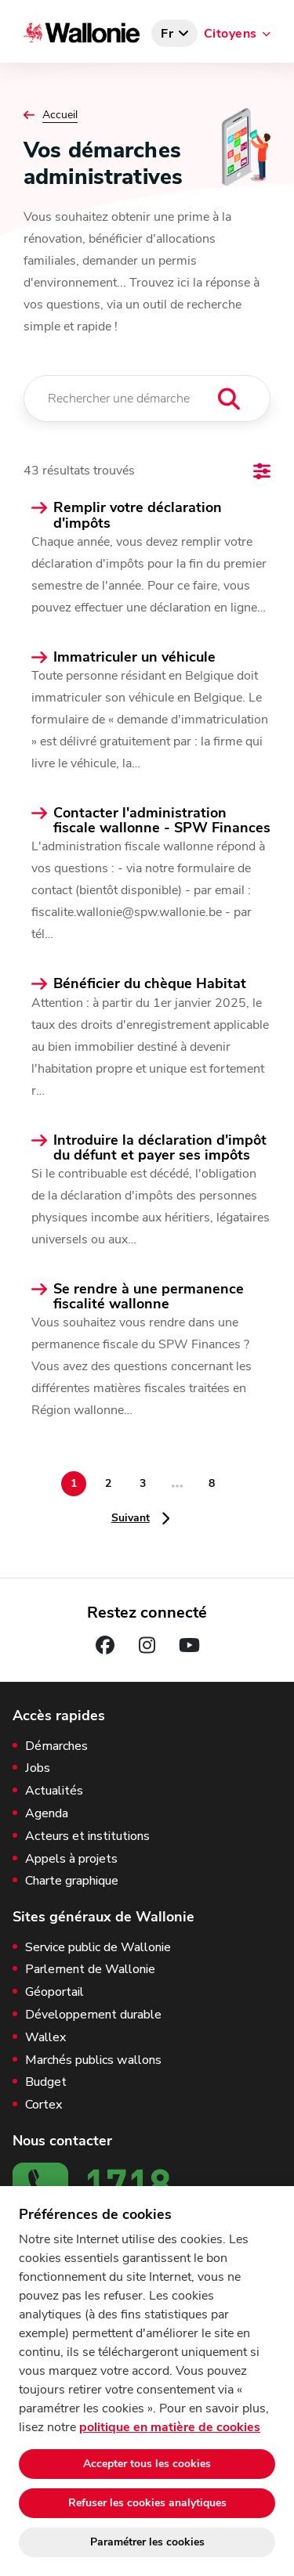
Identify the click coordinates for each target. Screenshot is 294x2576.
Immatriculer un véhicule (134, 657)
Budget (46, 2082)
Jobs (37, 1768)
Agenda (46, 1814)
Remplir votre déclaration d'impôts (137, 515)
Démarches (56, 1746)
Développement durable (93, 2015)
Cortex (43, 2105)
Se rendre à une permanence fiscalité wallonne (148, 1296)
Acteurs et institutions (87, 1836)
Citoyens (230, 33)
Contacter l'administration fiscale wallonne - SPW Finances (161, 820)
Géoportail (54, 1992)
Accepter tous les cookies (147, 2463)
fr (167, 33)
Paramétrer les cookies (147, 2542)
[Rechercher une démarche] (147, 398)
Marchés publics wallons (93, 2060)
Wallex (45, 2037)
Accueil (60, 115)
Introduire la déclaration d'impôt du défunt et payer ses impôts (160, 1148)
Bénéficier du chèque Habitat (149, 983)
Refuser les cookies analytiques (147, 2502)
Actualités (54, 1791)
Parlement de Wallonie (90, 1969)
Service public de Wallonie (98, 1947)
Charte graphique (71, 1881)
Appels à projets (71, 1859)
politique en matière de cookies (169, 2427)
